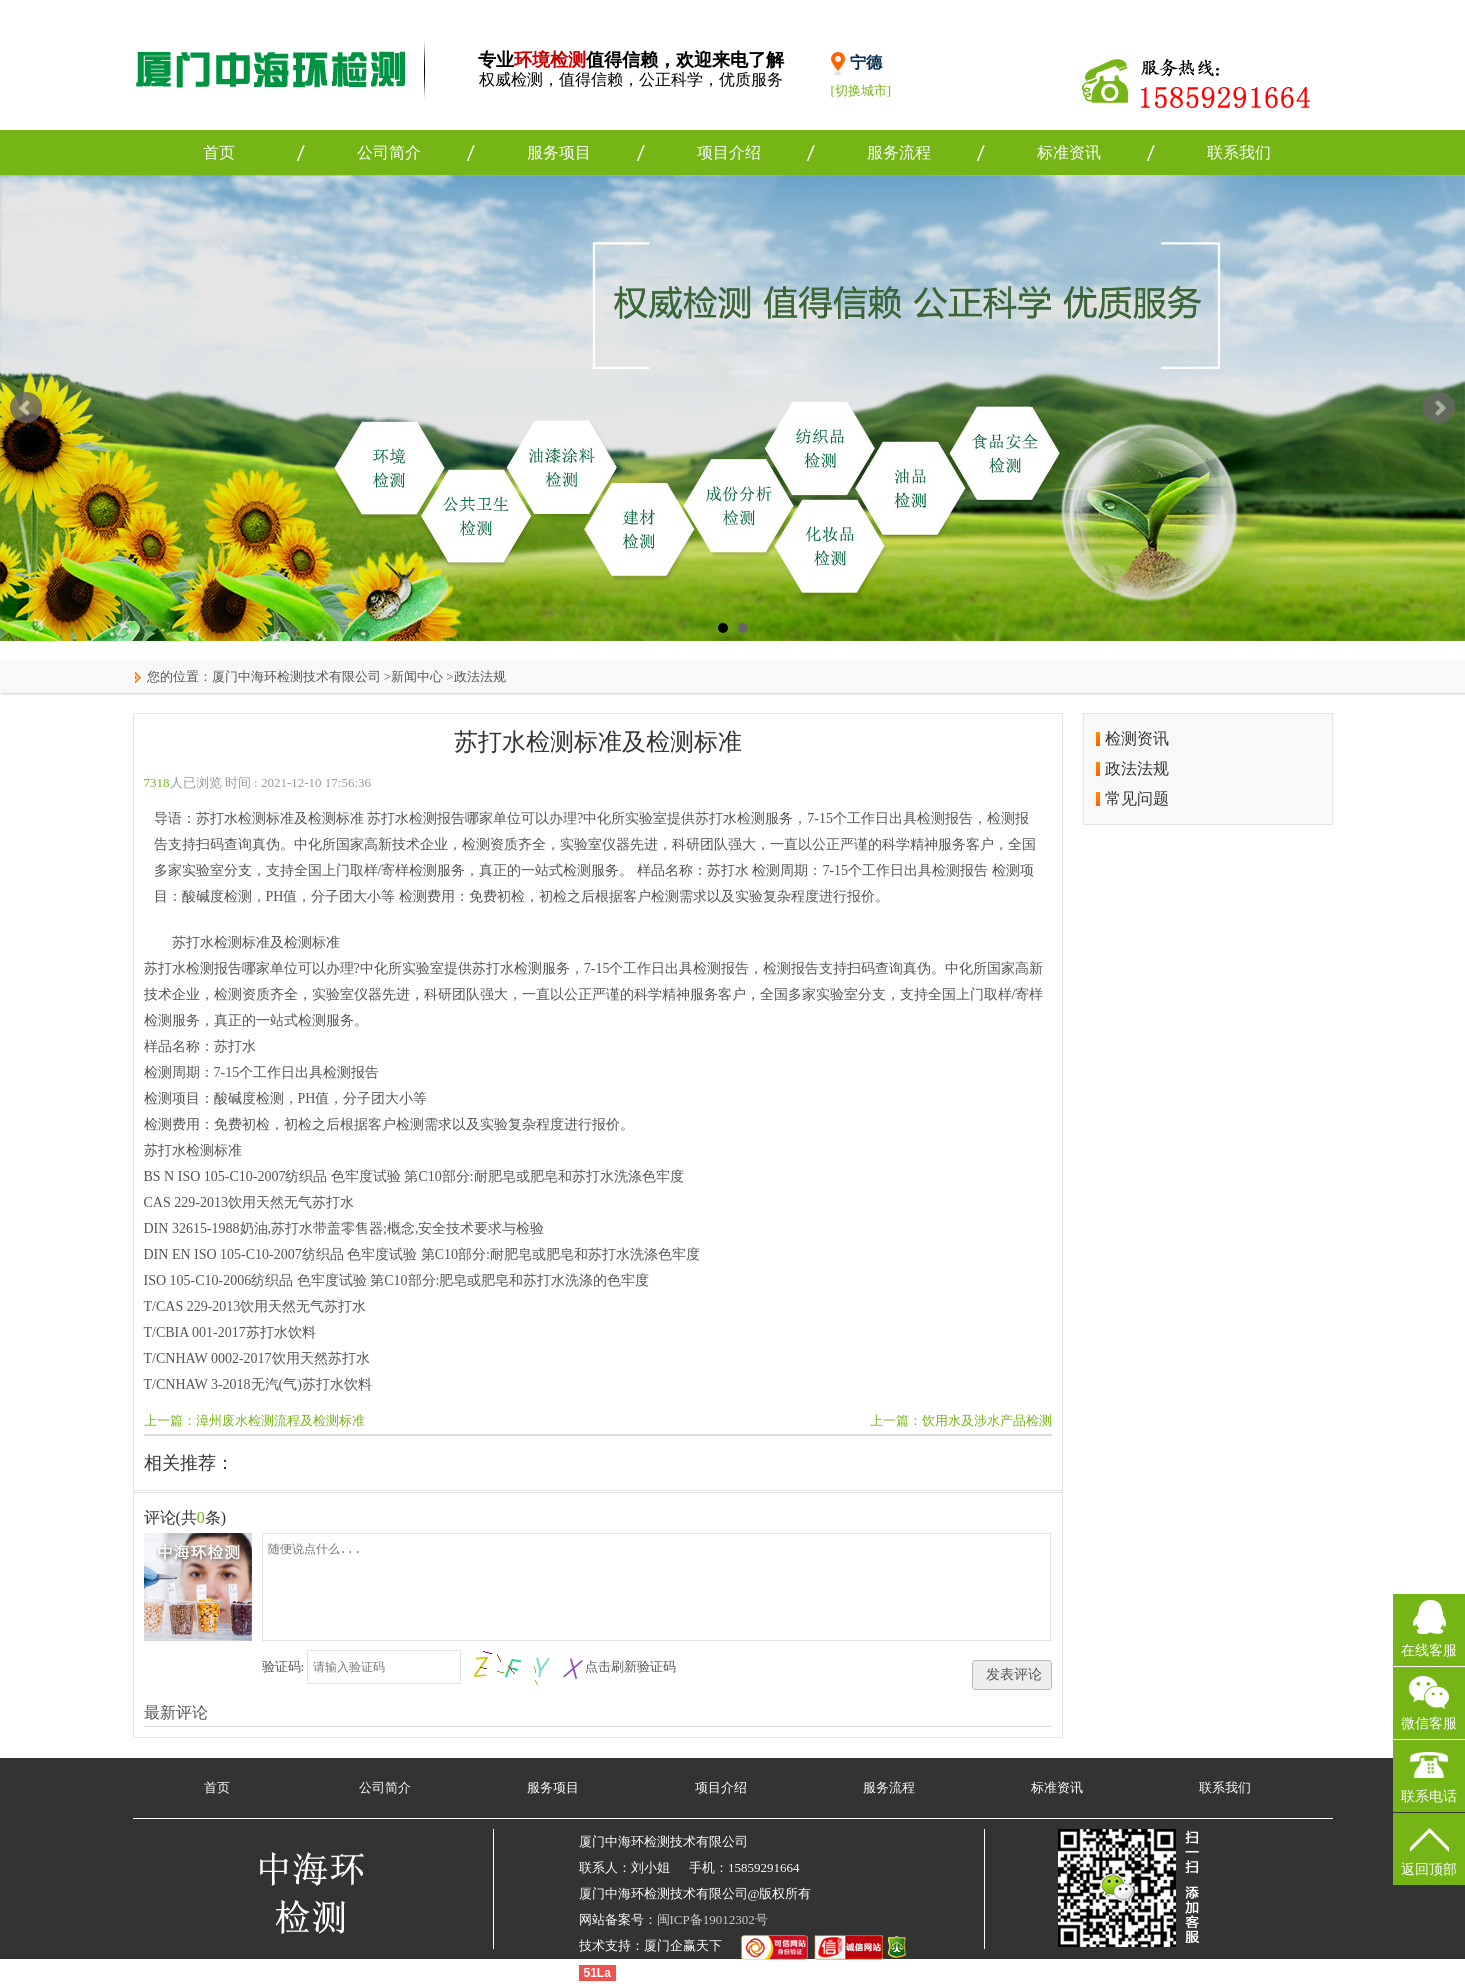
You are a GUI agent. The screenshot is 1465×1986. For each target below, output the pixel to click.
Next (1439, 408)
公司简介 (389, 152)
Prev (26, 408)
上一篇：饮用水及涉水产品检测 (961, 1420)
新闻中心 (417, 676)
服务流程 (899, 152)
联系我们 (1239, 152)
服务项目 (559, 152)
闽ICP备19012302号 (712, 1919)
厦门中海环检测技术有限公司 (296, 676)
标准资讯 (1069, 152)
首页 (219, 152)
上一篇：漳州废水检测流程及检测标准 (254, 1420)
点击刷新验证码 (630, 1666)
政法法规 (480, 676)
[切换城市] (861, 90)
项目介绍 (729, 152)
